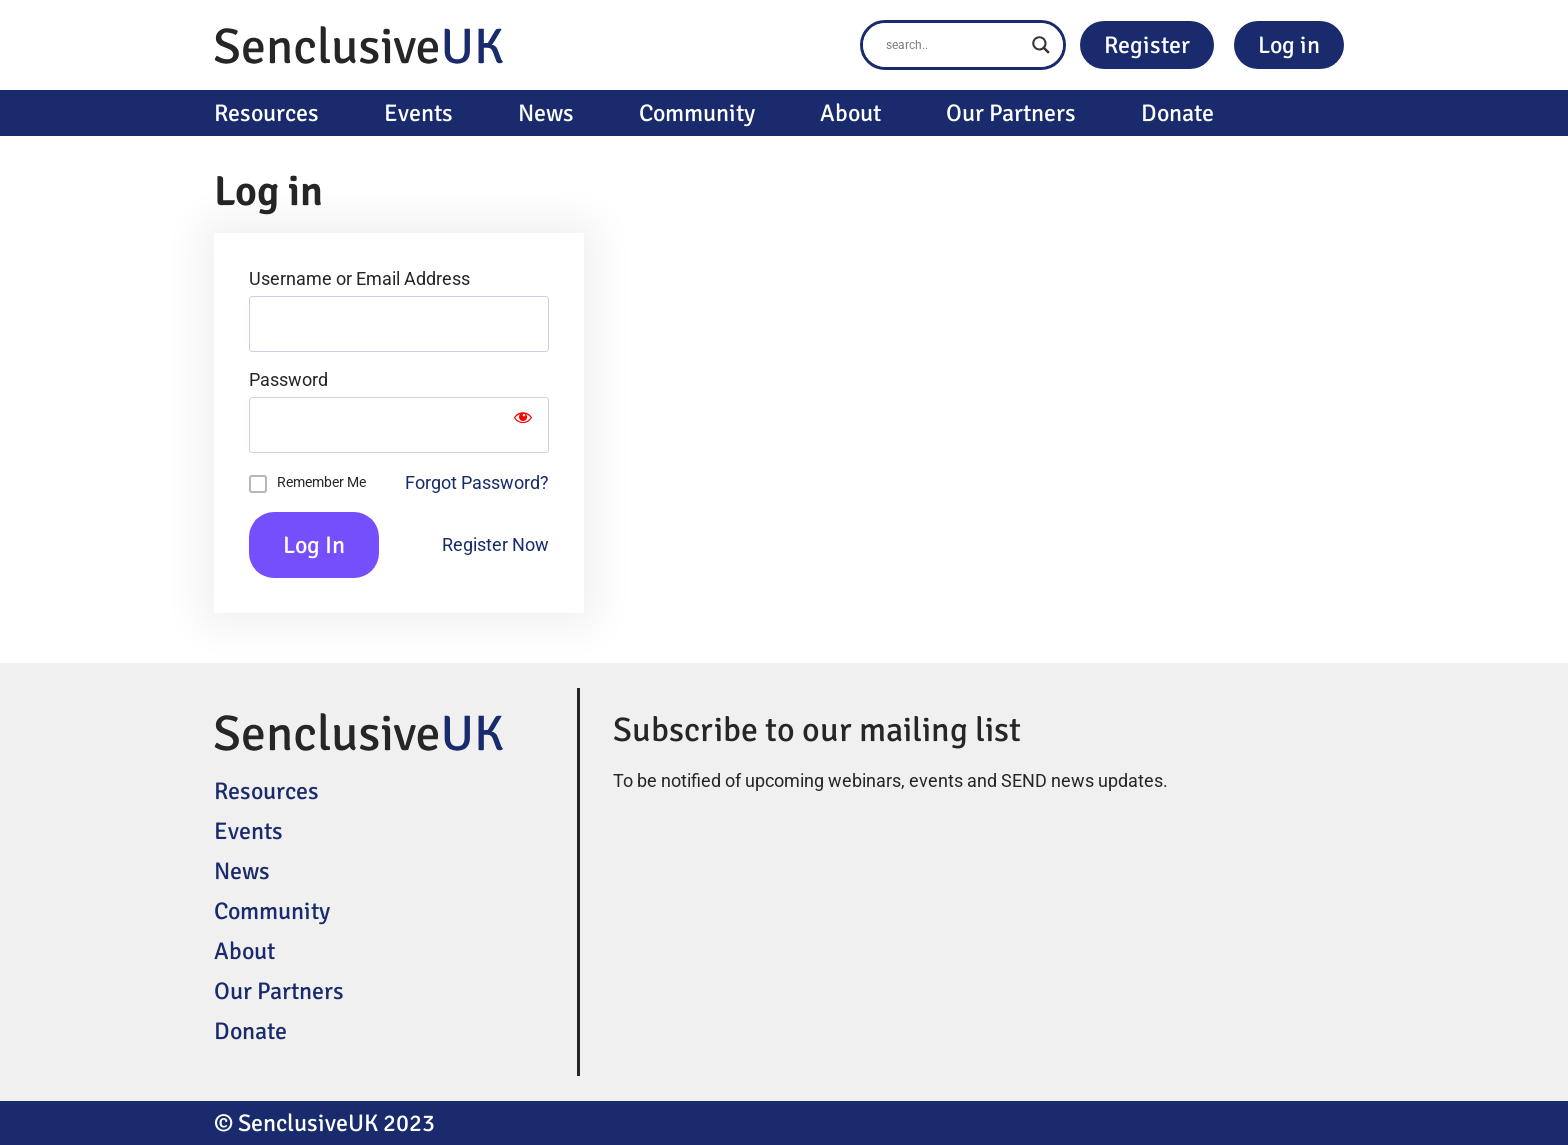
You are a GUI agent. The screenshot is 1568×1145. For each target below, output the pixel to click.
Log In (314, 545)
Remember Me (321, 482)
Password (288, 380)
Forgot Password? (477, 482)
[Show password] (523, 425)
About (850, 113)
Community (697, 113)
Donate (1177, 113)
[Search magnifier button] (1041, 45)
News (546, 113)
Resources (266, 113)
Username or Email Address (359, 279)
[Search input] (954, 45)
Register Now (495, 544)
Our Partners (1011, 113)
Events (418, 113)
